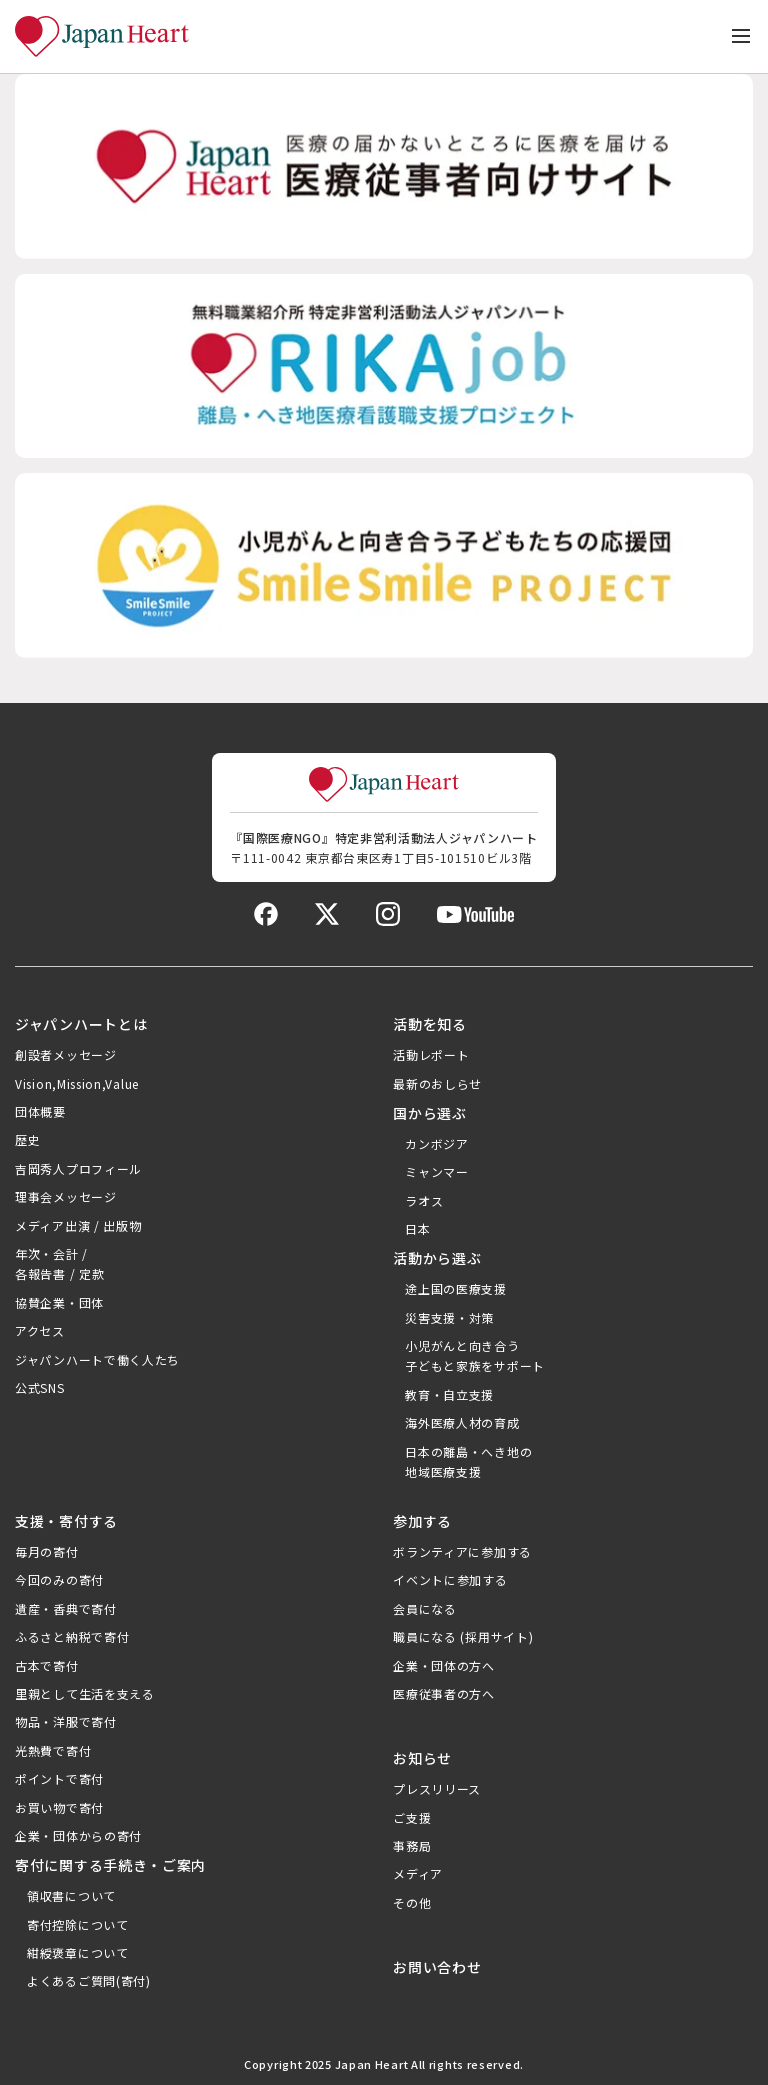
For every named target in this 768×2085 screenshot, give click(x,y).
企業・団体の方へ (444, 1665)
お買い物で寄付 (59, 1807)
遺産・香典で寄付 (66, 1608)
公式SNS (40, 1387)
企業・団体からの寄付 (78, 1835)
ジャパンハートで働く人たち (97, 1359)
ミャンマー (437, 1171)
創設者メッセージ (66, 1054)
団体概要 (40, 1111)
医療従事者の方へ (444, 1693)
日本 (417, 1228)
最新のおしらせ (437, 1083)
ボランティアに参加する (462, 1551)
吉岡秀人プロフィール (78, 1168)
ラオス (424, 1200)
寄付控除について (78, 1924)
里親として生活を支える (85, 1693)
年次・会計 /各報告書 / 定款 (59, 1263)
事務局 (412, 1845)
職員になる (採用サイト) (463, 1636)
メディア (418, 1873)
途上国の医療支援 (456, 1288)
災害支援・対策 (449, 1317)
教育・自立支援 (449, 1394)
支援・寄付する (66, 1521)
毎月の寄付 (47, 1551)
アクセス (40, 1330)
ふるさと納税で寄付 (72, 1636)
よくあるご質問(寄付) (89, 1980)
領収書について (71, 1895)
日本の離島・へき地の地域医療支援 (468, 1461)
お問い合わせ (437, 1967)
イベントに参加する (450, 1579)
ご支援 (412, 1817)
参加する (422, 1521)
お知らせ (422, 1758)
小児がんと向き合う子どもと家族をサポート (475, 1355)
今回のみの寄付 (59, 1579)
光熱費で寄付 (53, 1750)
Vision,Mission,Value (77, 1083)
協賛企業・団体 (59, 1302)
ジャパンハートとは (81, 1024)
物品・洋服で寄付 (66, 1721)
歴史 (27, 1139)
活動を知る (430, 1024)
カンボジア (437, 1143)
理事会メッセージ (66, 1196)
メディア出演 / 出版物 (78, 1225)
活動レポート (431, 1054)
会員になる (425, 1608)
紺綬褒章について (78, 1952)
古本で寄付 (47, 1665)
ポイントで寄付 (59, 1778)
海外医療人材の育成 (462, 1422)
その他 (412, 1902)
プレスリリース (437, 1788)
